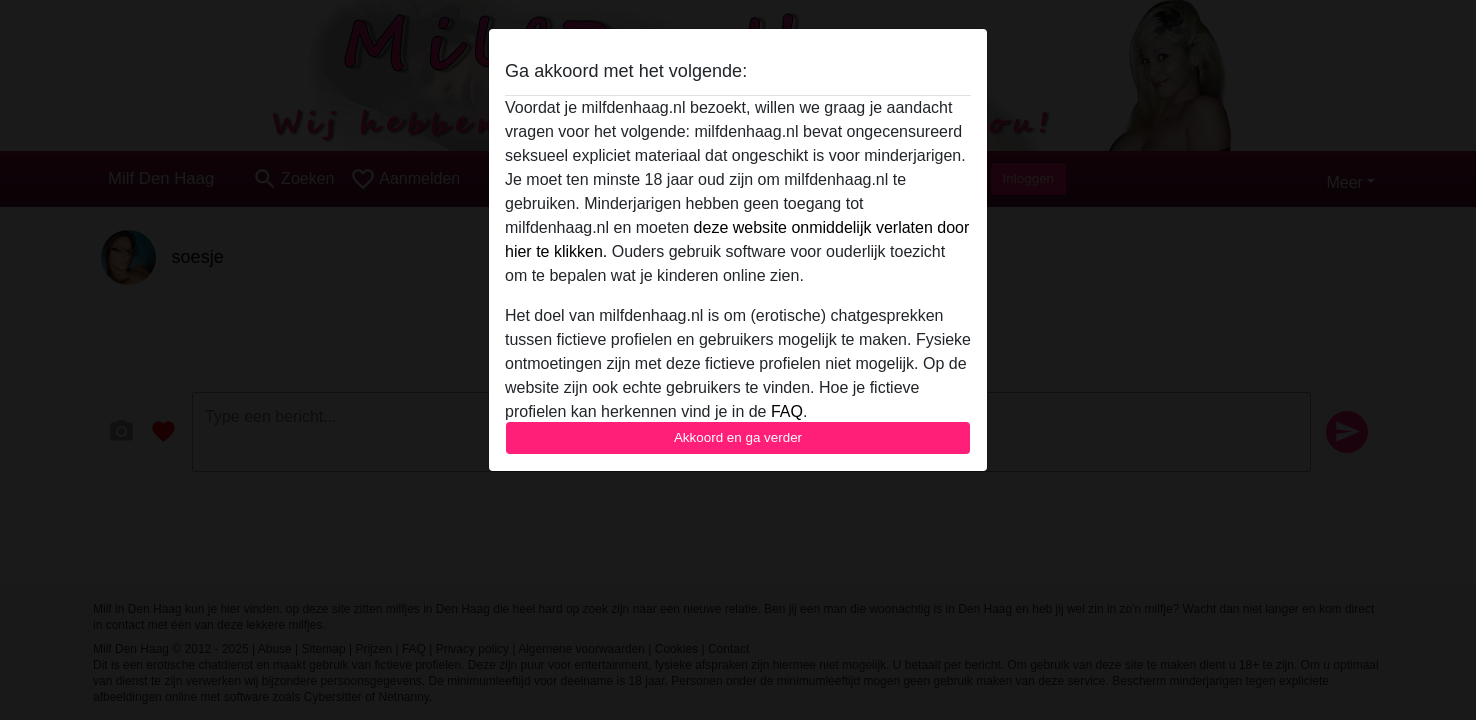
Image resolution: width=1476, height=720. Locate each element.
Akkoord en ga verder (738, 437)
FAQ (787, 411)
